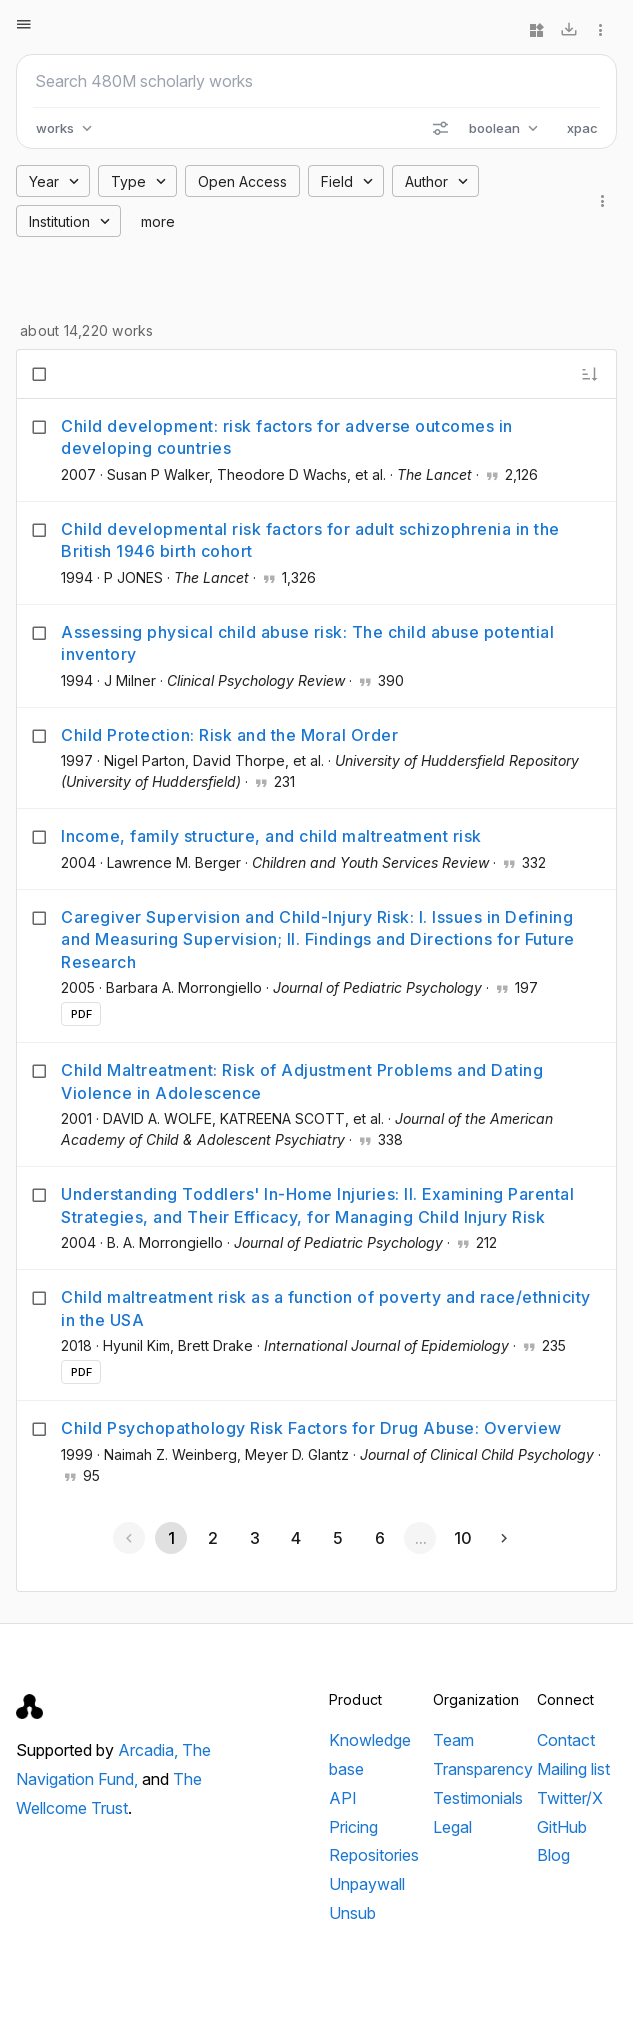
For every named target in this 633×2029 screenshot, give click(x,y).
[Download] (569, 30)
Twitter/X (570, 1798)
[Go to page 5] (337, 1538)
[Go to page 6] (379, 1538)
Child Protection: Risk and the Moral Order (229, 735)
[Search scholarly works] (316, 81)
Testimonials (478, 1798)
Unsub (352, 1913)
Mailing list (573, 1769)
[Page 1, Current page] (171, 1538)
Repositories (374, 1855)
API (343, 1798)
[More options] (601, 30)
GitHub (562, 1827)
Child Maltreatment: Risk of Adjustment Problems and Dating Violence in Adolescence (302, 1081)
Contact (566, 1740)
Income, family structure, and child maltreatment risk (271, 836)
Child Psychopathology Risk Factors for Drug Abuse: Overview (311, 1428)
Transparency (483, 1769)
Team (453, 1740)
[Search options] (440, 128)
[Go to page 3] (254, 1538)
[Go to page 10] (462, 1538)
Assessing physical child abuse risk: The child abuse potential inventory (307, 643)
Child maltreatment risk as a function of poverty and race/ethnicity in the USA (326, 1308)
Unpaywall (367, 1884)
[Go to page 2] (213, 1538)
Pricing (353, 1827)
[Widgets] (537, 30)
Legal (452, 1827)
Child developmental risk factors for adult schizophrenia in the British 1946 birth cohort (310, 540)
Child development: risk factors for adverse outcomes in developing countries (287, 437)
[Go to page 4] (296, 1538)
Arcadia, (150, 1750)
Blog (553, 1855)
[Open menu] (24, 24)
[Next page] (504, 1538)
